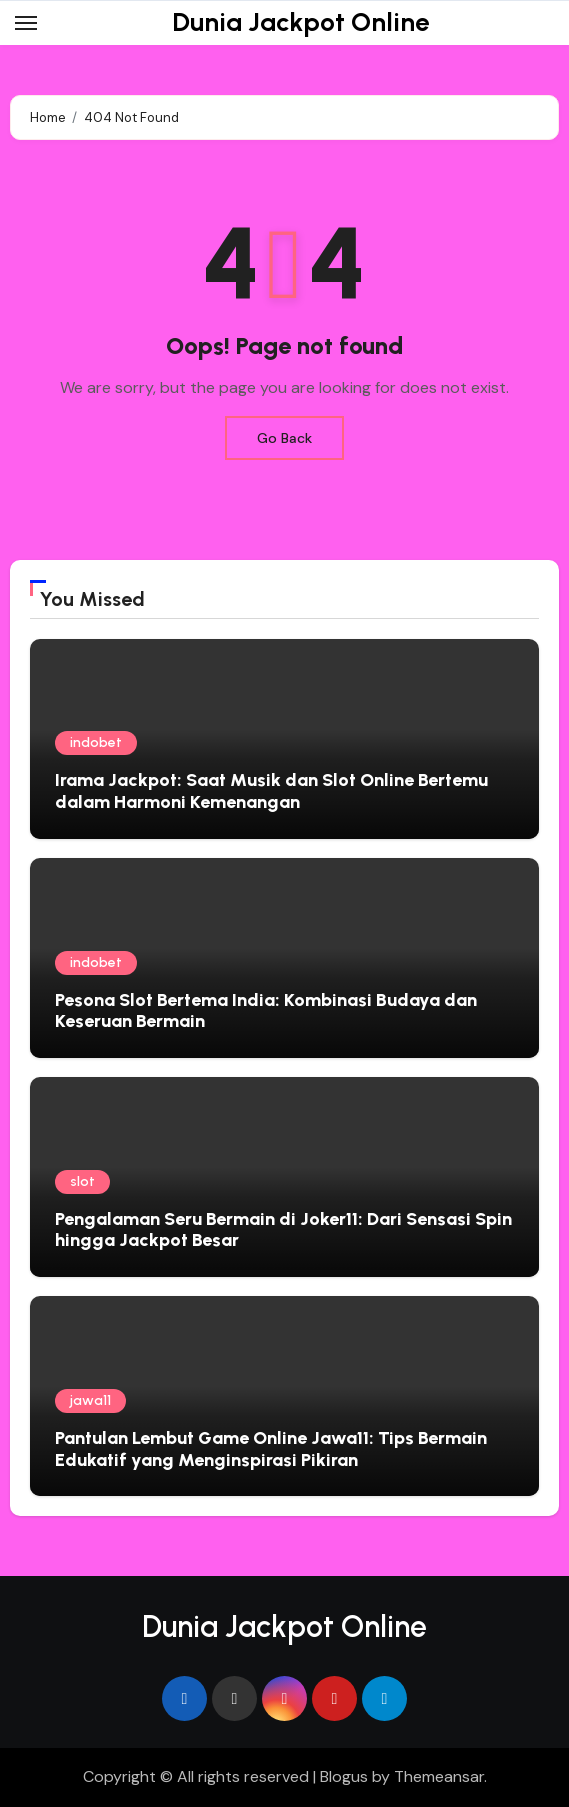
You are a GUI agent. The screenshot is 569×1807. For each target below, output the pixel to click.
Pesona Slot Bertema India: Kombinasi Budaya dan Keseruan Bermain (266, 1011)
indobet (96, 742)
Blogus (344, 1776)
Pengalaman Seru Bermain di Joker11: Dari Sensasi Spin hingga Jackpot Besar (283, 1230)
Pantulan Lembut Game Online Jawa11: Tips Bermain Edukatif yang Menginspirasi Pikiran (271, 1449)
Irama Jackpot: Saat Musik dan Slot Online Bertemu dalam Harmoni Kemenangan (271, 791)
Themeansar (439, 1776)
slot (82, 1181)
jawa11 (90, 1400)
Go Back (284, 438)
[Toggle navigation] (26, 23)
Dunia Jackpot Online (301, 22)
